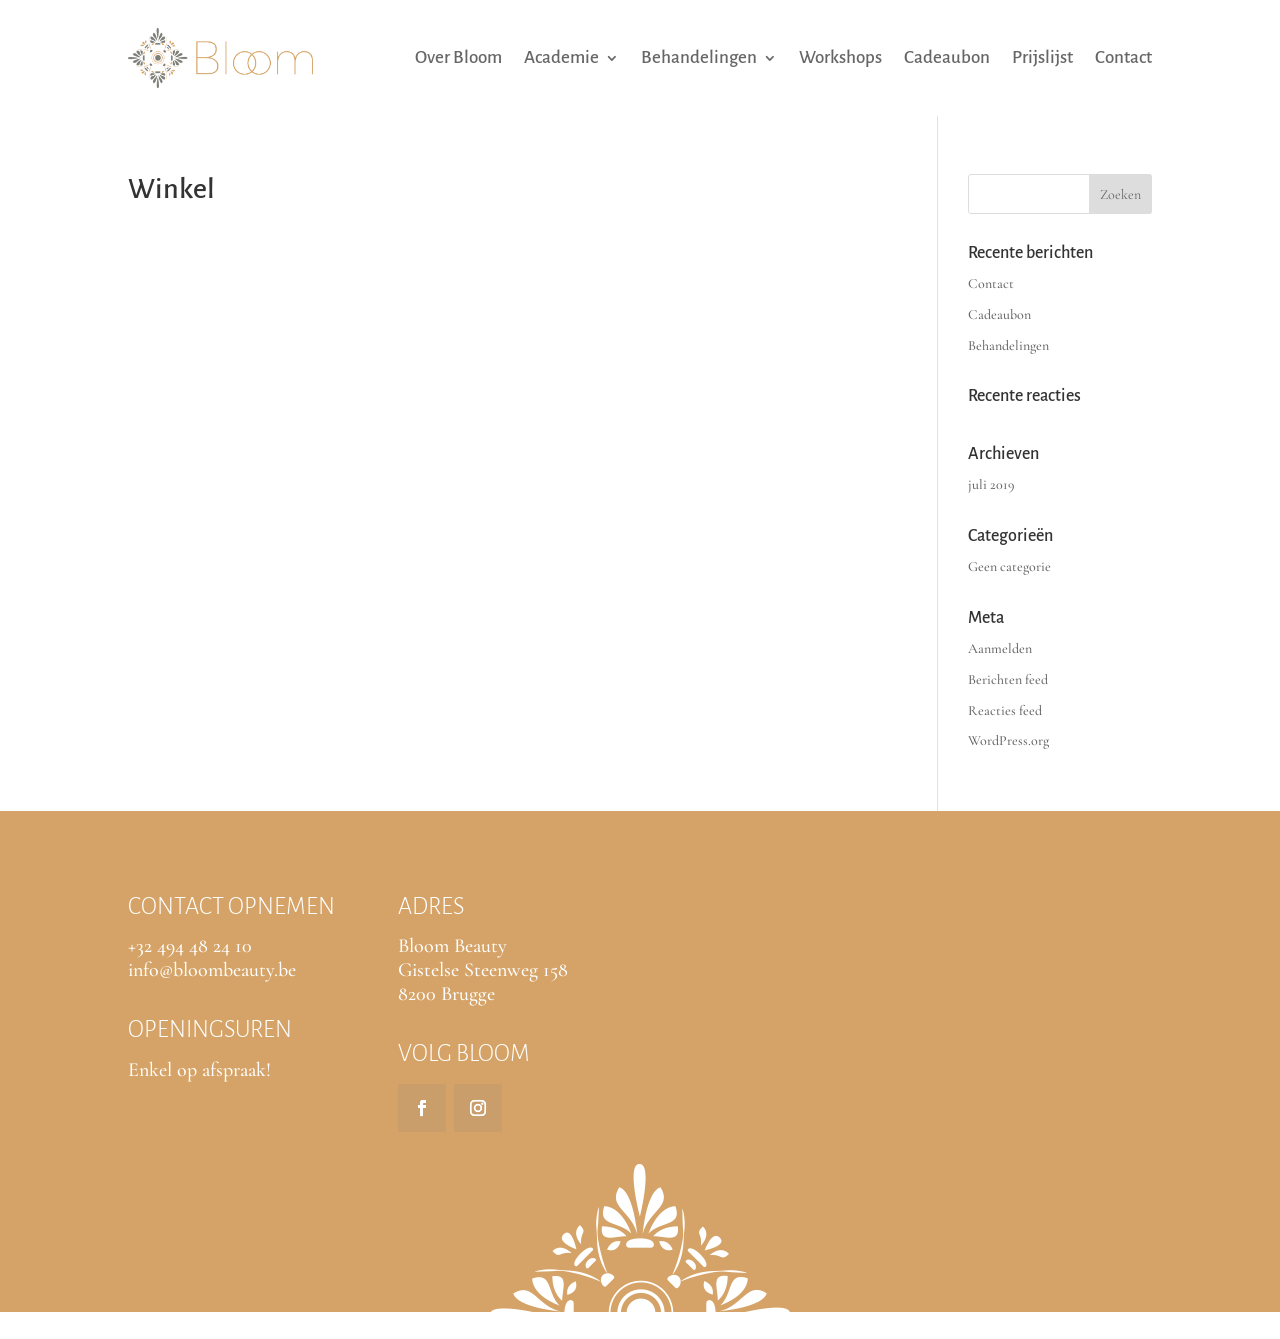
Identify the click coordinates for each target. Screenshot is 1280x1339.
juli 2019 (991, 484)
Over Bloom (458, 57)
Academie (561, 57)
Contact (1123, 57)
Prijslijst (1042, 57)
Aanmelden (1000, 648)
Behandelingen (699, 57)
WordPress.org (1008, 740)
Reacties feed (1005, 710)
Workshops (840, 57)
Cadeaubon (947, 57)
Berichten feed (1008, 679)
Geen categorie (1009, 566)
